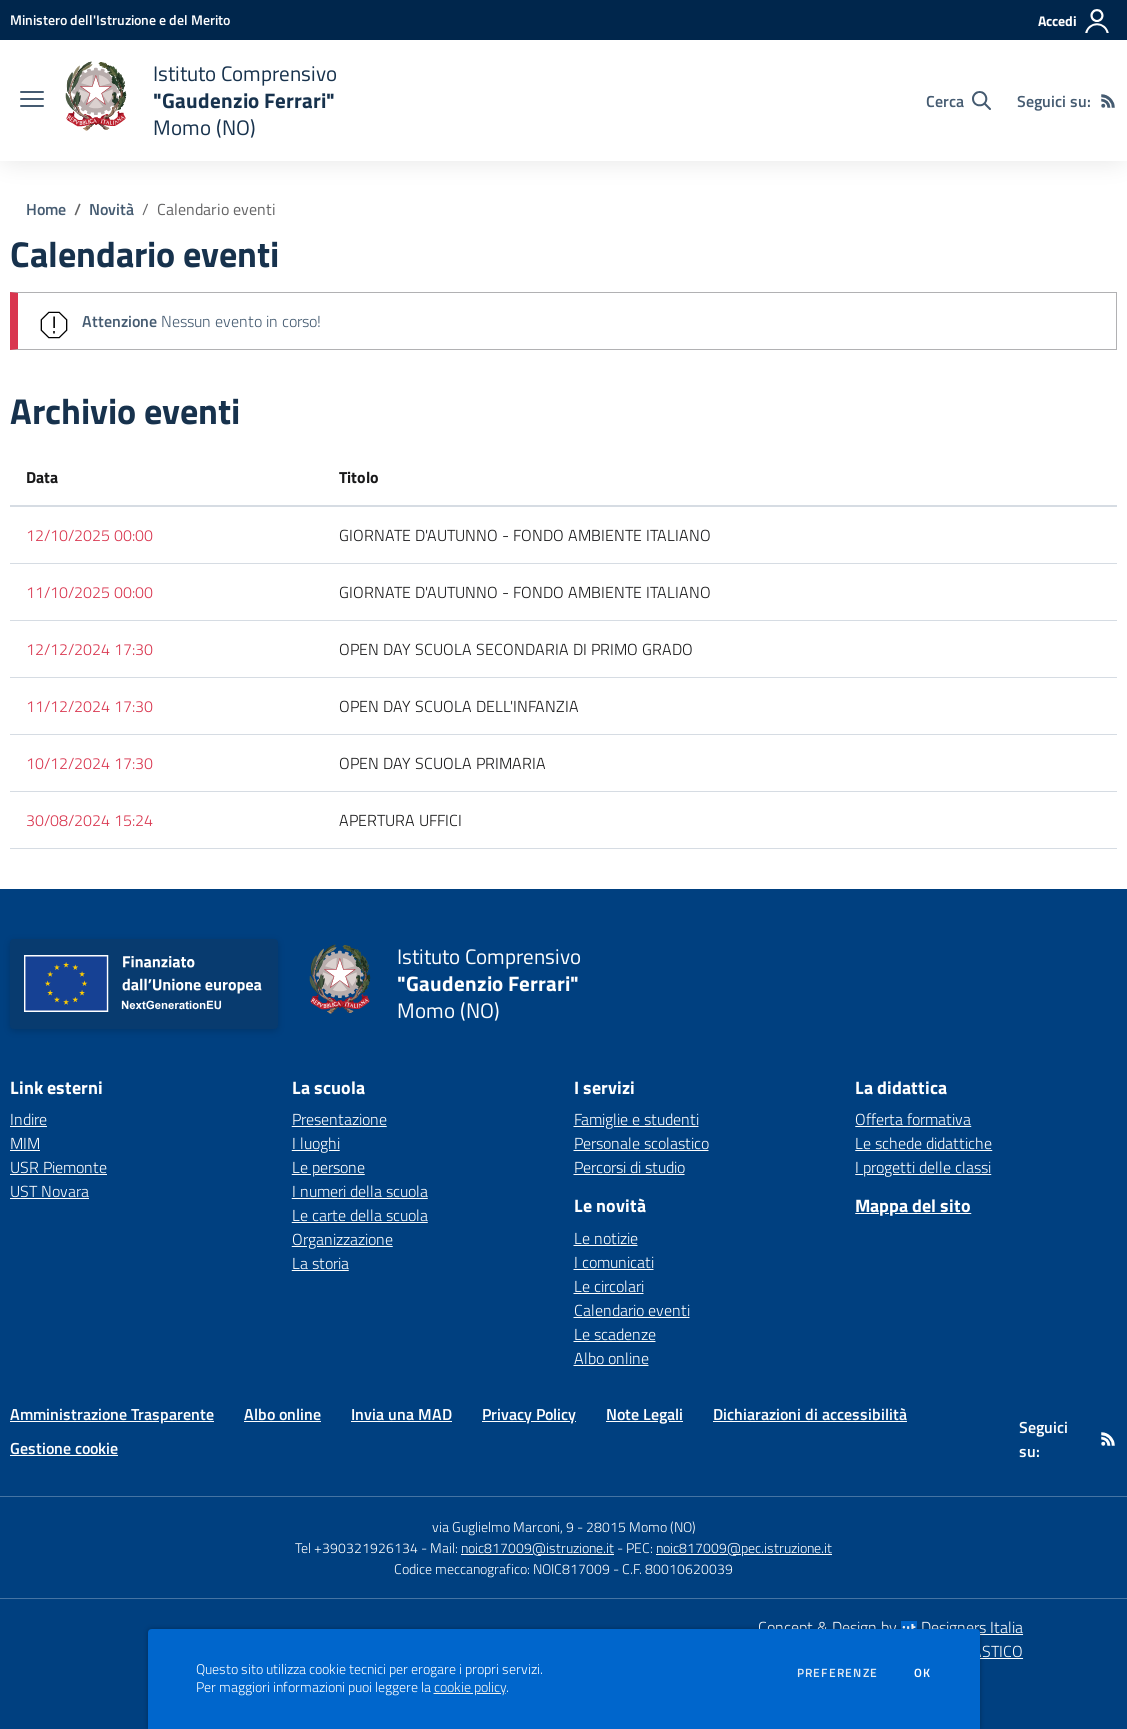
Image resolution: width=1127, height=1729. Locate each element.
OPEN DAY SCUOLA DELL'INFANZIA (459, 706)
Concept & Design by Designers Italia (890, 1627)
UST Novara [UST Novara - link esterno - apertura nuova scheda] (49, 1191)
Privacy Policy (529, 1414)
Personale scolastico (641, 1143)
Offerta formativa (913, 1119)
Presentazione (339, 1119)
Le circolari (609, 1286)
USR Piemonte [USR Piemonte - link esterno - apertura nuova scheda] (58, 1167)
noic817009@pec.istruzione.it (744, 1547)
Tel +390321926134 (356, 1547)
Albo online (611, 1358)
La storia (320, 1263)
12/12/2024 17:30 (89, 649)
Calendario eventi (216, 209)
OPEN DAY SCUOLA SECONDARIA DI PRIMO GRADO (516, 649)
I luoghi (316, 1143)
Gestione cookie (64, 1448)
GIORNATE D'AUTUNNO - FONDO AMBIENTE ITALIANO (525, 535)
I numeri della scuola (360, 1191)
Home (46, 209)
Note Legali (644, 1414)
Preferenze (837, 1673)
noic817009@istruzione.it (537, 1547)
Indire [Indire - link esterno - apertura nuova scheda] (28, 1119)
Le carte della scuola (360, 1215)
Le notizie (606, 1238)
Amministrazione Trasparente (112, 1414)
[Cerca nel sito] (958, 101)
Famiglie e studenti (636, 1119)
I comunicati (614, 1262)
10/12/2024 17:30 (89, 763)
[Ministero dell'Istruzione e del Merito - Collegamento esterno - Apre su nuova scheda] (120, 19)
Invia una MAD (401, 1414)
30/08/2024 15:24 (89, 820)
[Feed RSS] (1108, 101)
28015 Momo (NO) (641, 1526)
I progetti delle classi (923, 1167)
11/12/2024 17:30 (89, 706)
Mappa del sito (913, 1205)
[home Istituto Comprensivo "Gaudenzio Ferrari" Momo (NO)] (200, 100)
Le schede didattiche (923, 1143)
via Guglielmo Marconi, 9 (503, 1526)
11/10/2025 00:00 (89, 592)
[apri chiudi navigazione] (32, 101)
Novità (111, 209)
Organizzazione (342, 1239)
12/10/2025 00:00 (89, 535)
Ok (923, 1673)
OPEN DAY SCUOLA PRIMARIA (442, 763)
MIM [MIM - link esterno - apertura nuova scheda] (25, 1143)
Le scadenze (615, 1334)
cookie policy (470, 1687)
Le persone (328, 1167)
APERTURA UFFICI (400, 820)
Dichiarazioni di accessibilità (810, 1414)
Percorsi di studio (629, 1167)
